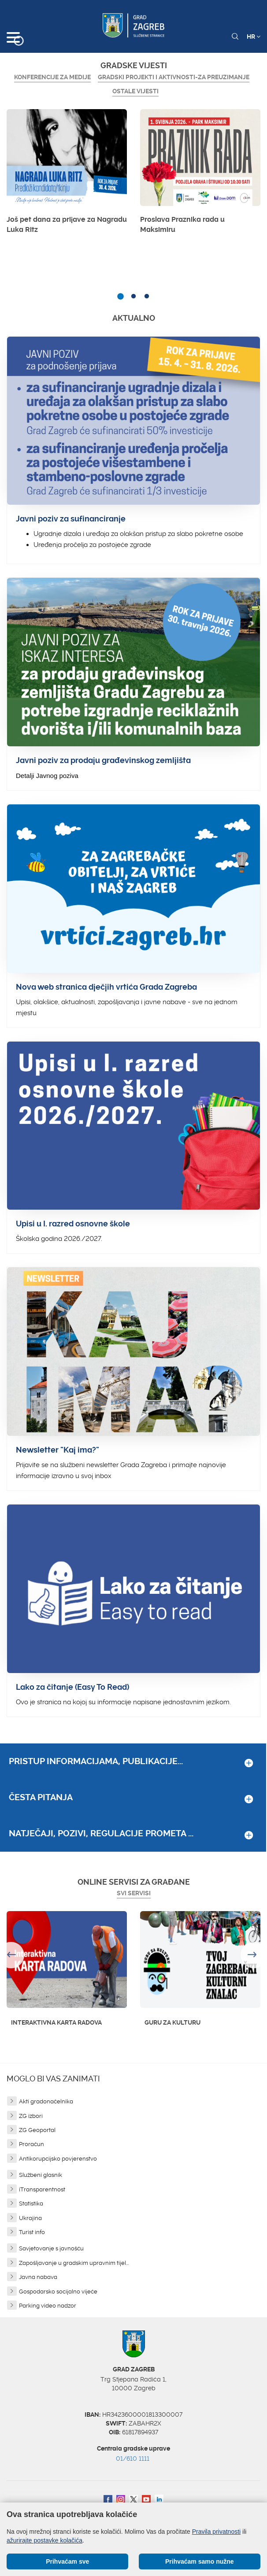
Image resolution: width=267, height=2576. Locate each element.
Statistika (31, 2203)
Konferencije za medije (52, 77)
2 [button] (133, 296)
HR (253, 36)
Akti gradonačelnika (46, 2101)
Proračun (31, 2144)
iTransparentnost (42, 2189)
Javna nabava (38, 2277)
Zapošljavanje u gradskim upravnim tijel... (74, 2263)
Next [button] (254, 1955)
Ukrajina (30, 2218)
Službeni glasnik (40, 2175)
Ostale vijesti (135, 91)
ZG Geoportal (37, 2130)
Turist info (32, 2232)
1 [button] (120, 296)
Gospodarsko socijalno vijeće (58, 2291)
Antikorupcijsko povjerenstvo (58, 2158)
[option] (67, 174)
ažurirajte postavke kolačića (44, 2540)
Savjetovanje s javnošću (51, 2248)
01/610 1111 (132, 2458)
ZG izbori (31, 2116)
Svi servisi (134, 1893)
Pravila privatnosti (216, 2531)
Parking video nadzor (47, 2305)
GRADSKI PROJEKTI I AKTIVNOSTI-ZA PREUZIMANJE (173, 77)
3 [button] (146, 296)
